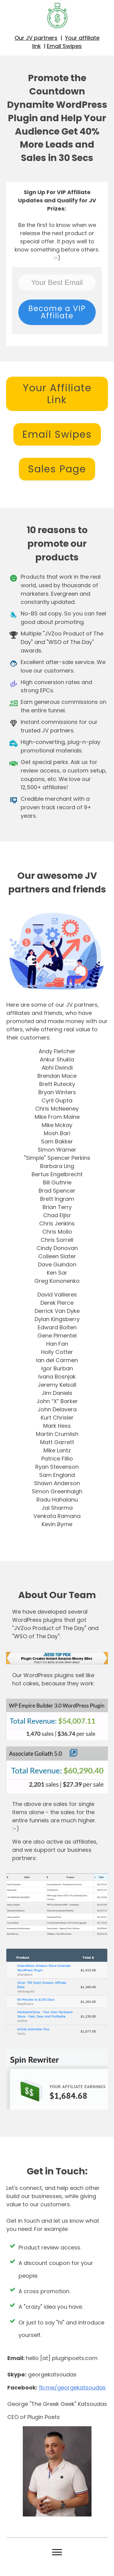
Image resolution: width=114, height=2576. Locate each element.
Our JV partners (36, 38)
